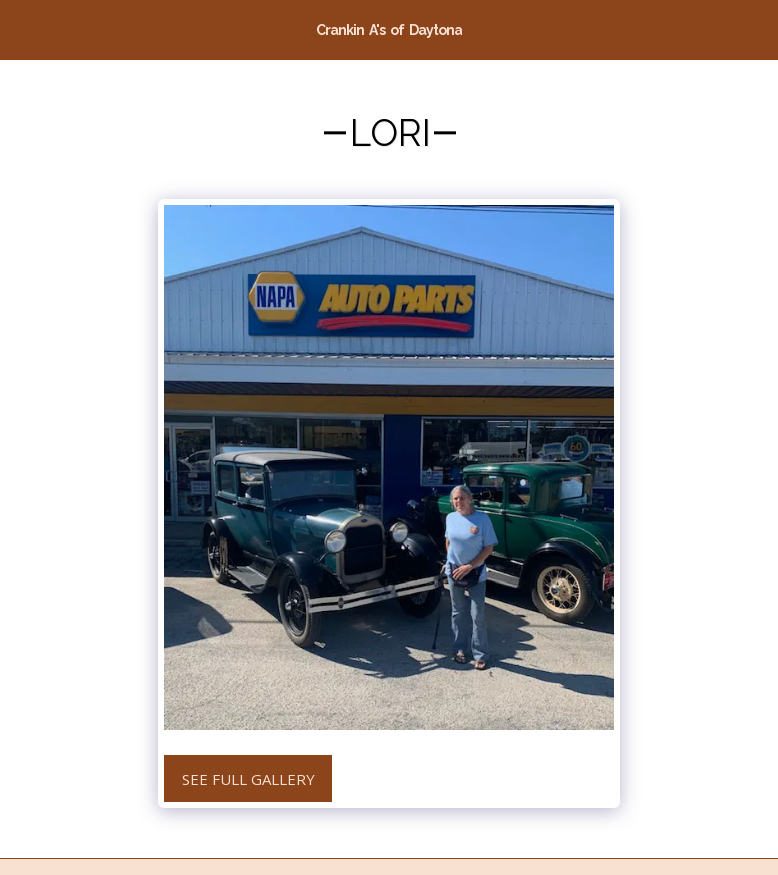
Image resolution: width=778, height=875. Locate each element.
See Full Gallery (248, 779)
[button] (22, 28)
